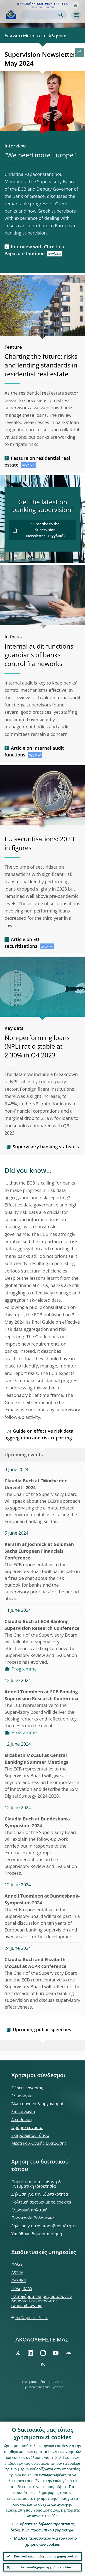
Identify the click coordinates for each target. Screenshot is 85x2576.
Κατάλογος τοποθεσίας (31, 2317)
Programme (24, 1669)
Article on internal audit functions (34, 751)
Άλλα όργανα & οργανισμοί (37, 2103)
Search (60, 15)
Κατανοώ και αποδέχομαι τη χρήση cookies (46, 2556)
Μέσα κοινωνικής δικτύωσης (38, 2143)
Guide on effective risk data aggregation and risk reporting (39, 1434)
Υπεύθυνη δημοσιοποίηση (36, 2233)
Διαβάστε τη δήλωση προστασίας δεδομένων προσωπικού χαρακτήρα (43, 2527)
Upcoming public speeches (42, 2029)
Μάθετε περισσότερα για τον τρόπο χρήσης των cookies (45, 2541)
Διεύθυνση (21, 2119)
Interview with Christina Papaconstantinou (34, 250)
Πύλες (17, 2264)
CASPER (18, 2280)
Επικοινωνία (23, 2111)
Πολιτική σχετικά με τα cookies (41, 2202)
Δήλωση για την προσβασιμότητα (43, 2225)
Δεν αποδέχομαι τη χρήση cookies (46, 2567)
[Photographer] (81, 127)
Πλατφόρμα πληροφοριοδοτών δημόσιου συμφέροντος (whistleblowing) (41, 2301)
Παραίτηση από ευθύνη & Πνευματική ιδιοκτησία (36, 2184)
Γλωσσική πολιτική (29, 2210)
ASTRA (17, 2272)
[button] (75, 5)
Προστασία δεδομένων (33, 2218)
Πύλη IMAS (21, 2288)
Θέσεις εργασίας (27, 2087)
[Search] (40, 15)
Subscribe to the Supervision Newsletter (42, 529)
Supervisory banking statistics (46, 1147)
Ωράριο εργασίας (27, 2127)
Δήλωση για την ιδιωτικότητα (39, 2194)
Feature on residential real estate (37, 461)
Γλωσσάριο (22, 2095)
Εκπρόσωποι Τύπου (30, 2135)
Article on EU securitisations (22, 942)
